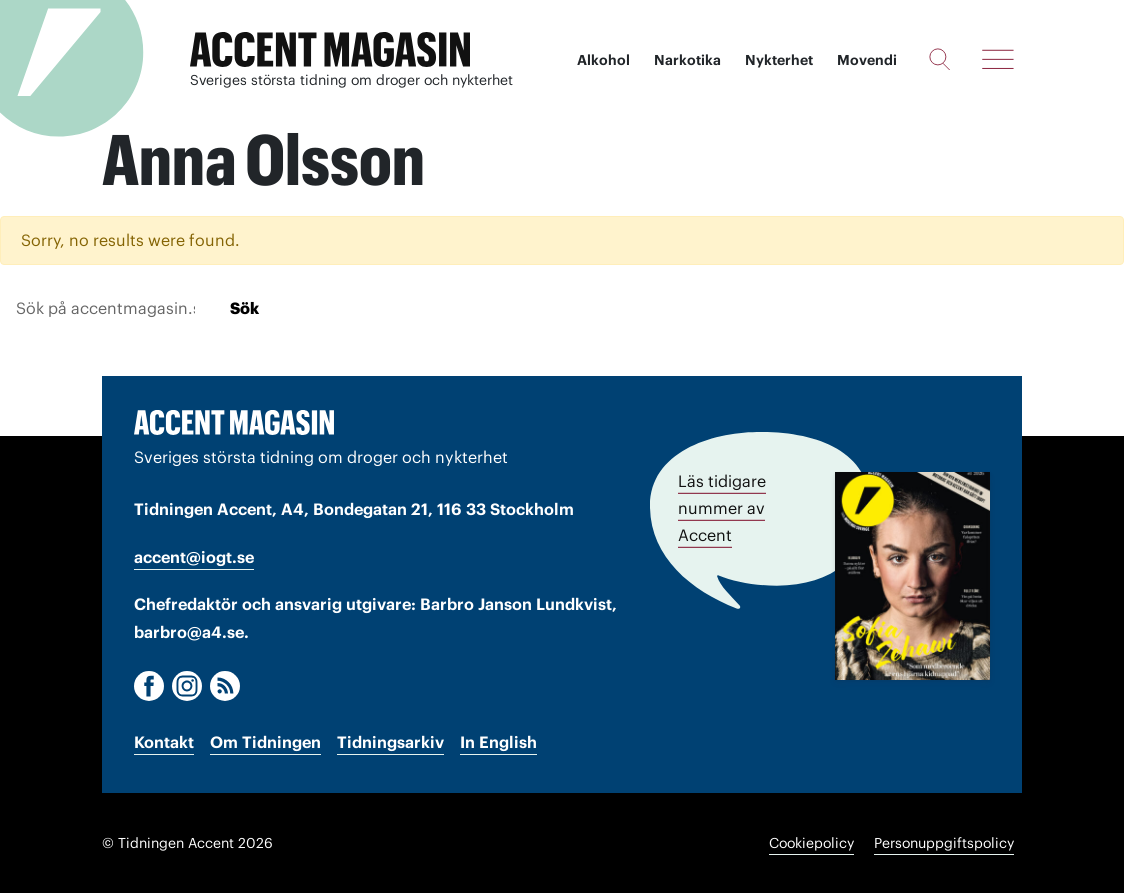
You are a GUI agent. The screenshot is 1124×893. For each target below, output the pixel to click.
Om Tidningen (265, 742)
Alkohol (603, 60)
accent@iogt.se (194, 557)
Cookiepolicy (811, 843)
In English (498, 742)
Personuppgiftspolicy (944, 843)
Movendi (867, 60)
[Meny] (998, 59)
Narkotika (687, 60)
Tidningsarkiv (390, 742)
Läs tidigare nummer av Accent (722, 508)
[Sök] (939, 59)
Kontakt (164, 742)
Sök (244, 308)
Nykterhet (779, 60)
